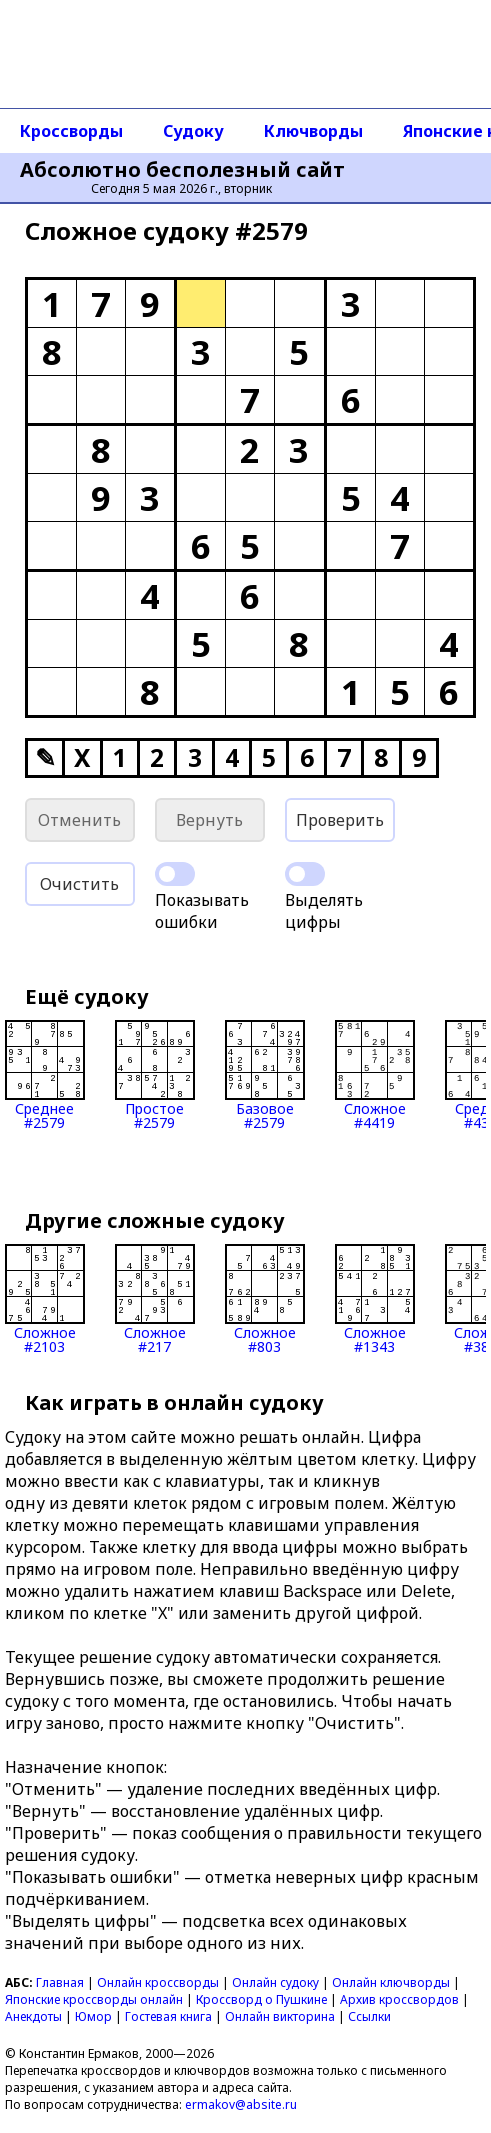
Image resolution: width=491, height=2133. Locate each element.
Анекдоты (33, 2016)
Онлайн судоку (275, 1982)
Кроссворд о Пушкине (261, 1999)
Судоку (193, 131)
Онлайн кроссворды (158, 1982)
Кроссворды (71, 131)
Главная (60, 1982)
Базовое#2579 (265, 1075)
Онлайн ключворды (391, 1982)
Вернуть (209, 820)
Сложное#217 (155, 1299)
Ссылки (369, 2016)
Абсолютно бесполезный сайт (182, 170)
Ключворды (313, 131)
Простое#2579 (155, 1075)
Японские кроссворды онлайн (94, 1999)
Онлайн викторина (280, 2016)
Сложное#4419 (375, 1075)
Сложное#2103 (45, 1299)
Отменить (79, 820)
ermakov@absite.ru (241, 2104)
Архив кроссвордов (399, 1999)
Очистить (79, 884)
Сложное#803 (265, 1299)
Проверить (340, 820)
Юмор (93, 2016)
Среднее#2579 (45, 1075)
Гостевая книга (168, 2016)
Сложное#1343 (375, 1299)
